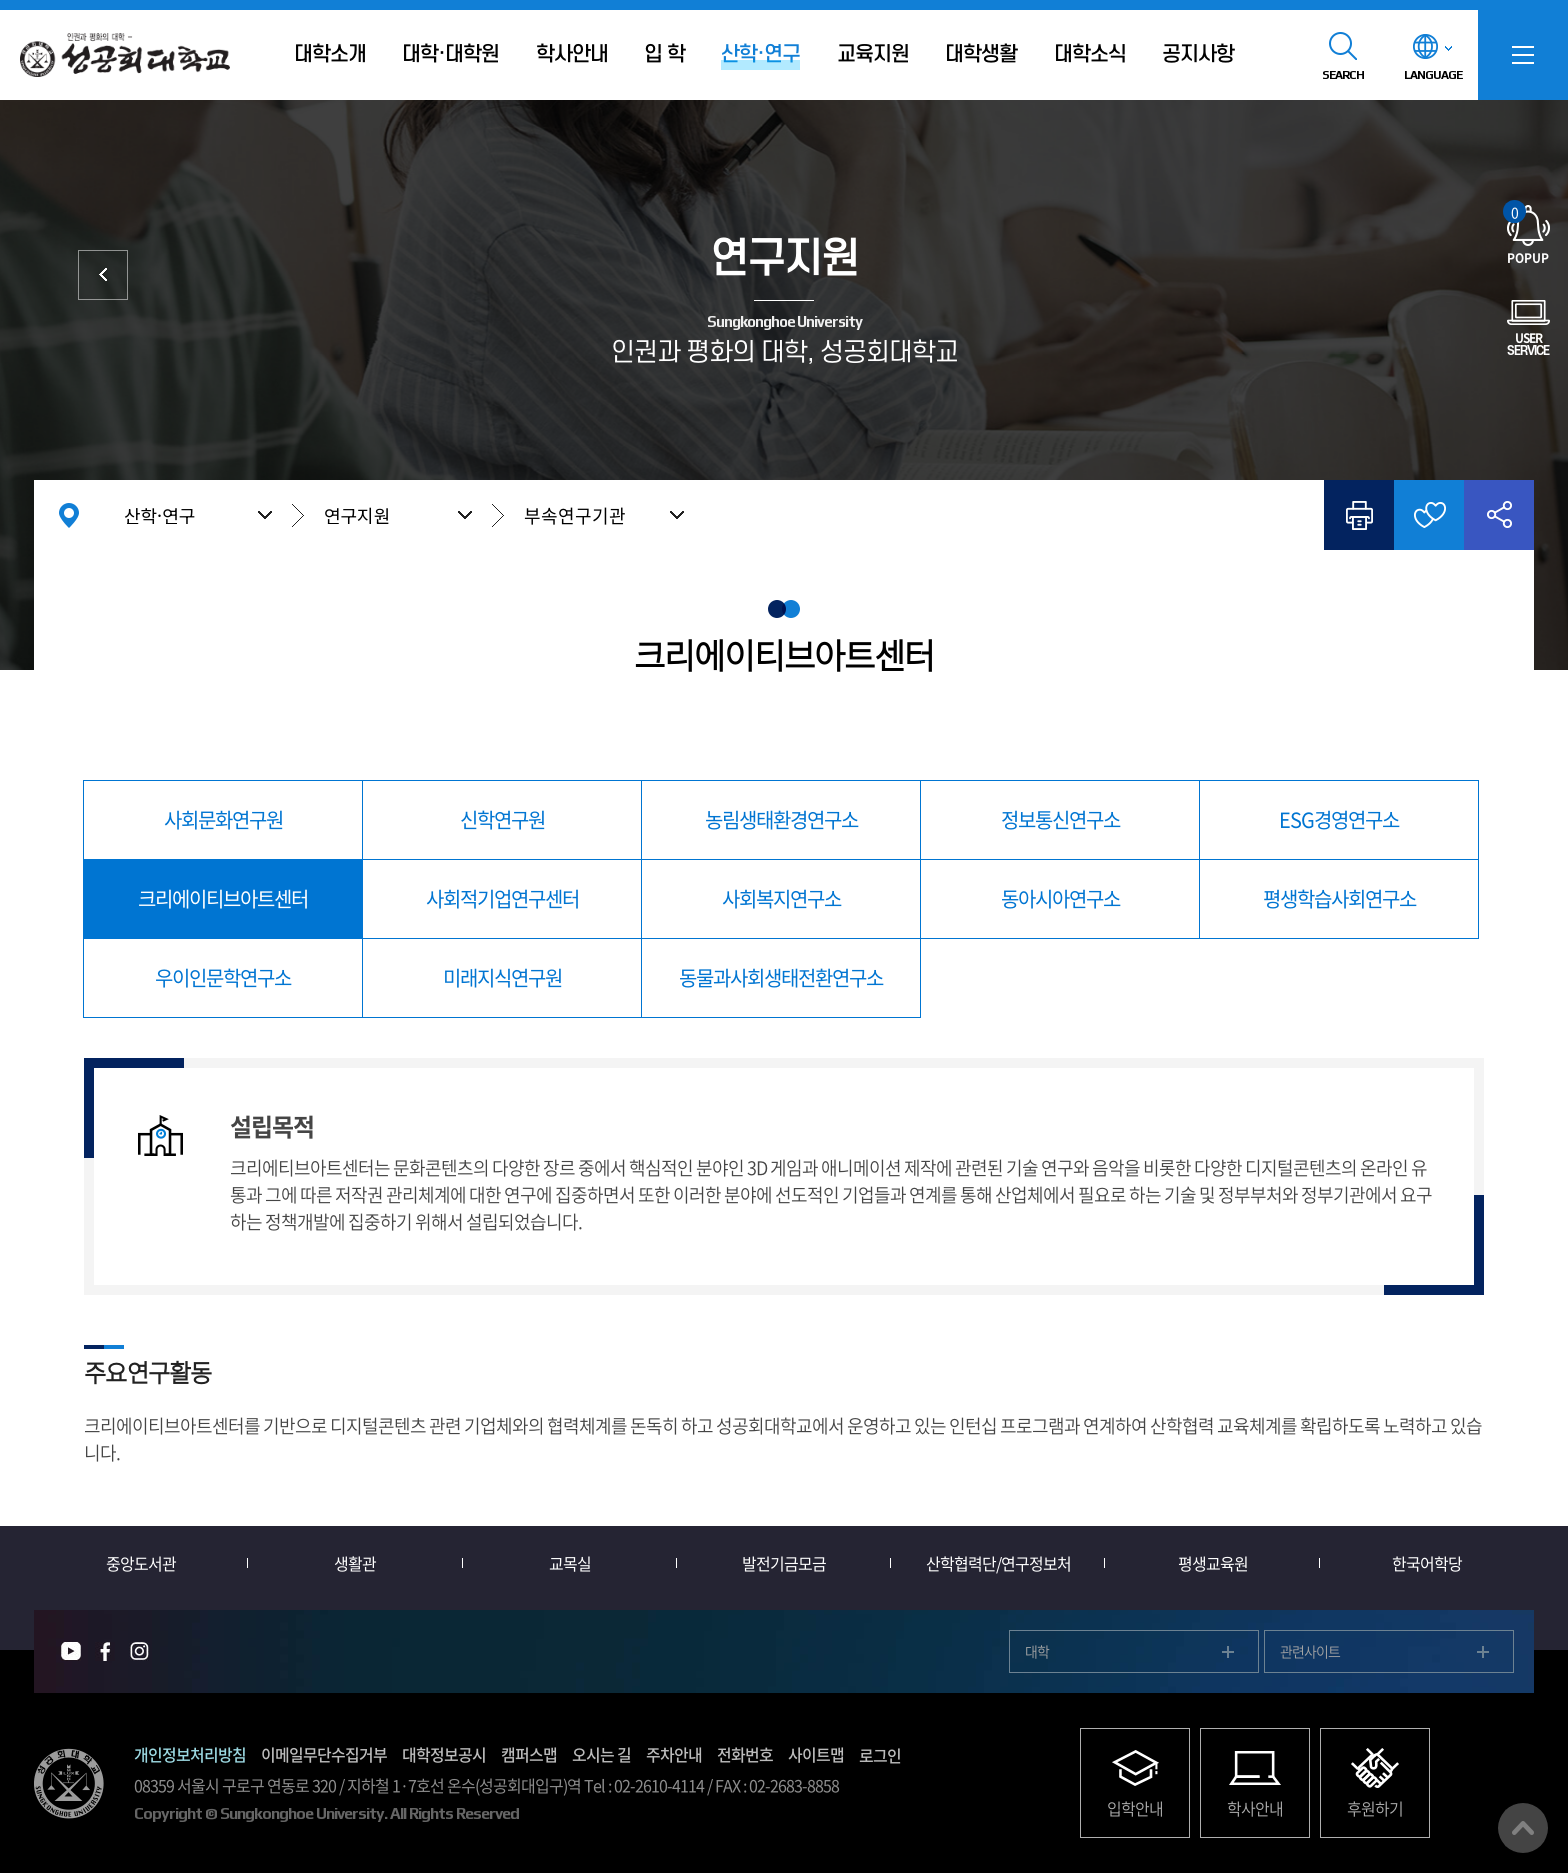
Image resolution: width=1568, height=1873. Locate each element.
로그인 (880, 1755)
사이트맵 (816, 1754)
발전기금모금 (784, 1563)
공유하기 (1499, 515)
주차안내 (674, 1754)
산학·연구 (159, 515)
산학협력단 (103, 275)
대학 (1037, 1651)
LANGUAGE (1433, 75)
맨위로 (1523, 1828)
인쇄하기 (1359, 515)
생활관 (355, 1563)
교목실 (570, 1563)
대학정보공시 (444, 1754)
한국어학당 (1427, 1563)
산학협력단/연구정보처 (998, 1563)
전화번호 (745, 1754)
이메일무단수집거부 (324, 1754)
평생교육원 (1213, 1563)
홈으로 (69, 515)
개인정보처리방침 (190, 1754)
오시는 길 (601, 1754)
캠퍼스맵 (529, 1754)
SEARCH (1343, 75)
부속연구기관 (575, 515)
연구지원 (357, 515)
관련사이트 (1310, 1651)
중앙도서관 (141, 1563)
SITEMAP (1523, 55)
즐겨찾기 (1429, 515)
